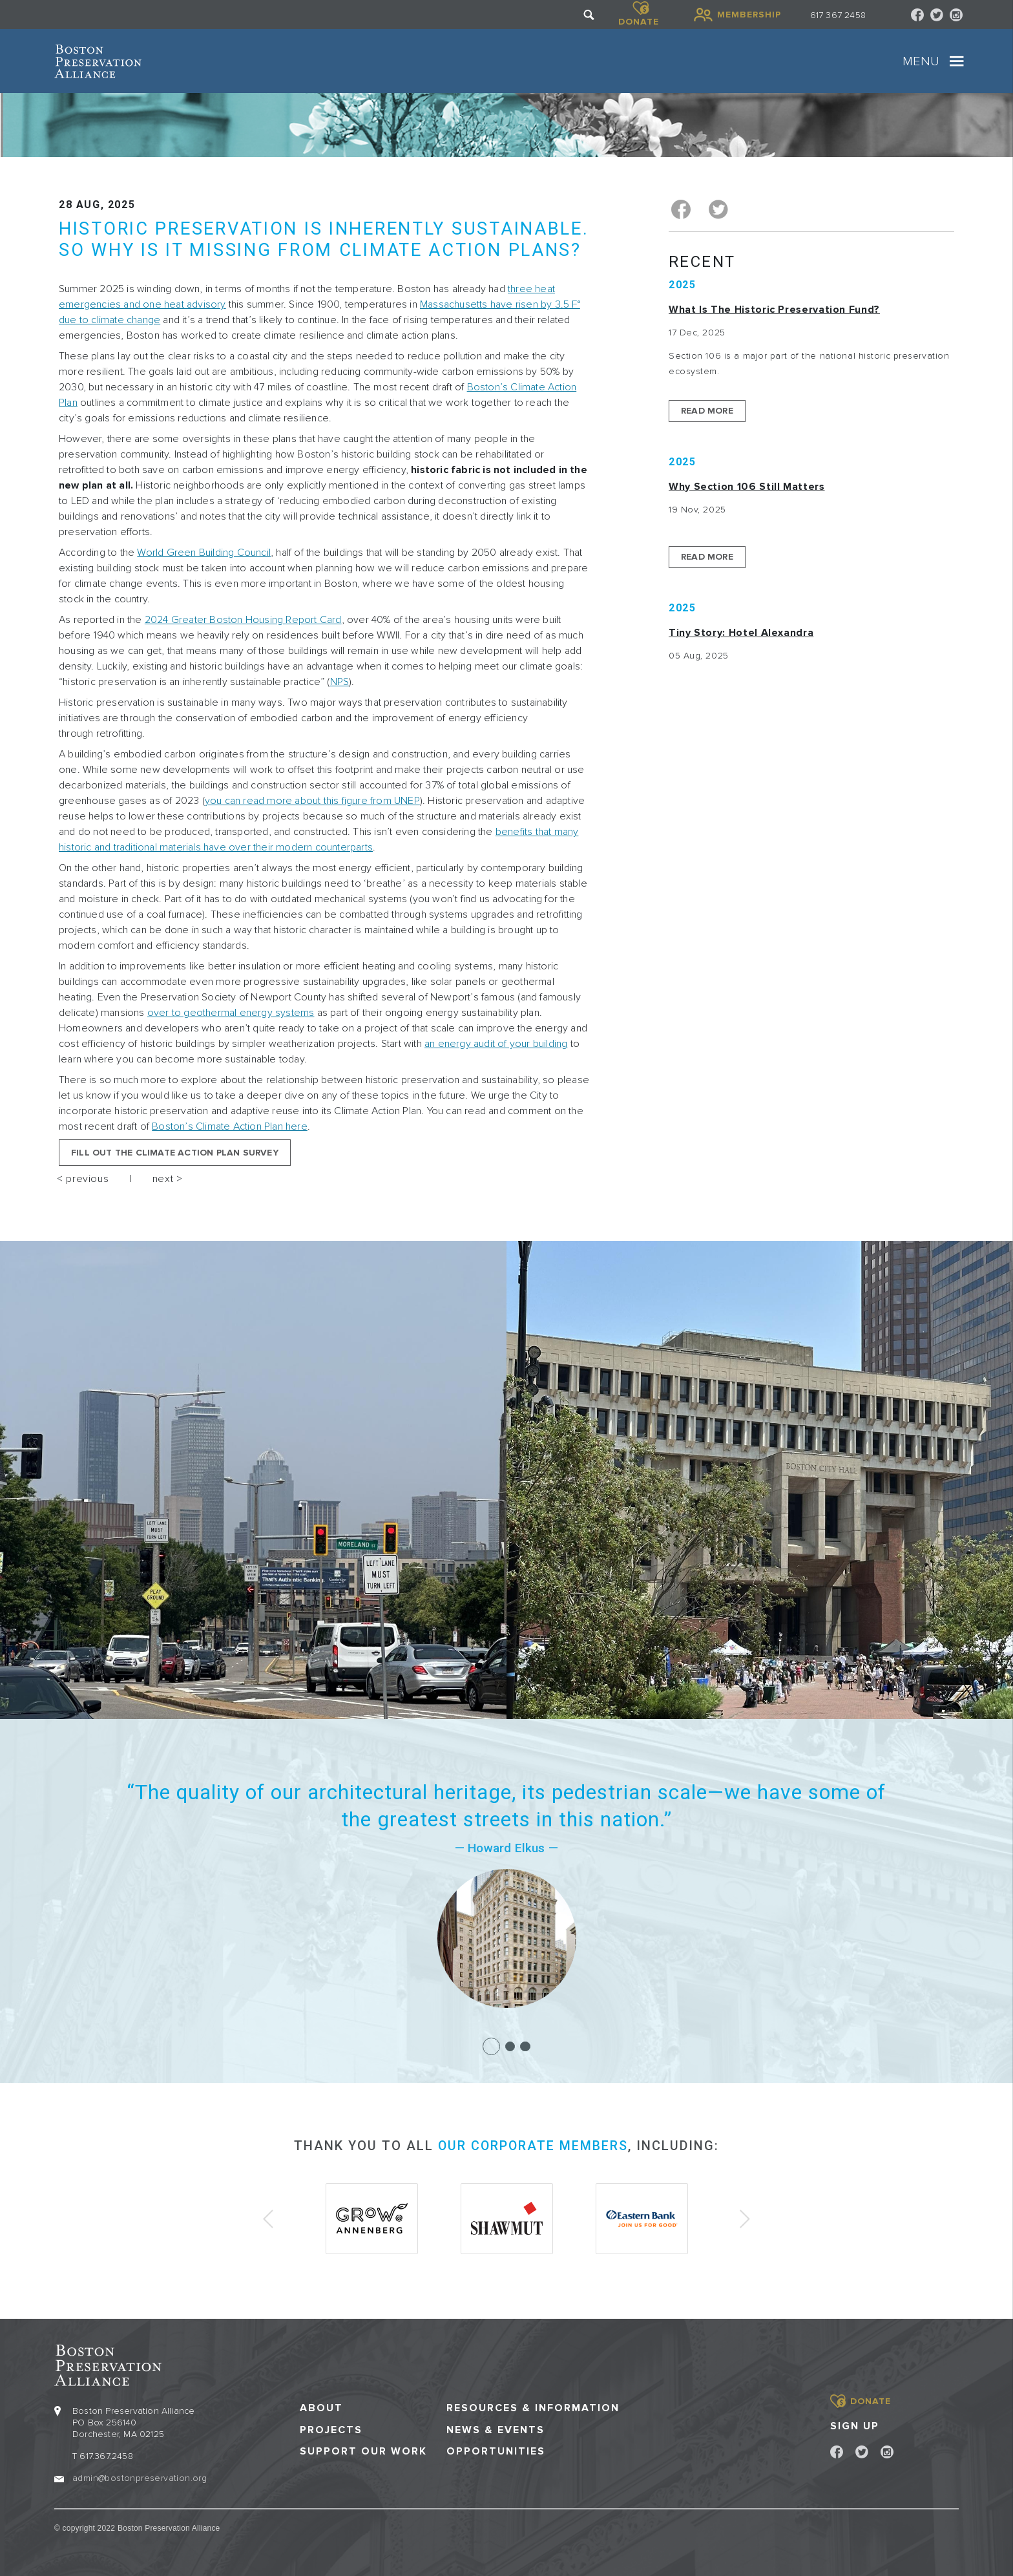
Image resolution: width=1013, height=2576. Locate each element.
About (321, 2407)
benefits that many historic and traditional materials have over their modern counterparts (318, 839)
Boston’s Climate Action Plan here (230, 1126)
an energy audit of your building (495, 1043)
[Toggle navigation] (957, 61)
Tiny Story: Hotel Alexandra (741, 631)
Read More (707, 409)
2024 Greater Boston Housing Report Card (243, 619)
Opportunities (495, 2450)
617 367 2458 (838, 15)
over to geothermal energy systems (231, 1012)
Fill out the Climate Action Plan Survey (174, 1152)
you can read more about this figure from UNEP (312, 800)
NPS (340, 681)
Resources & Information (533, 2407)
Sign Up (854, 2424)
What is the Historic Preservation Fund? (774, 308)
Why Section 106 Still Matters (747, 485)
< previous (83, 1178)
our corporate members (533, 2145)
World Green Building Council (204, 552)
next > (167, 1178)
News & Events (495, 2429)
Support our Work (363, 2450)
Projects (331, 2429)
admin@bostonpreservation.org (139, 2476)
